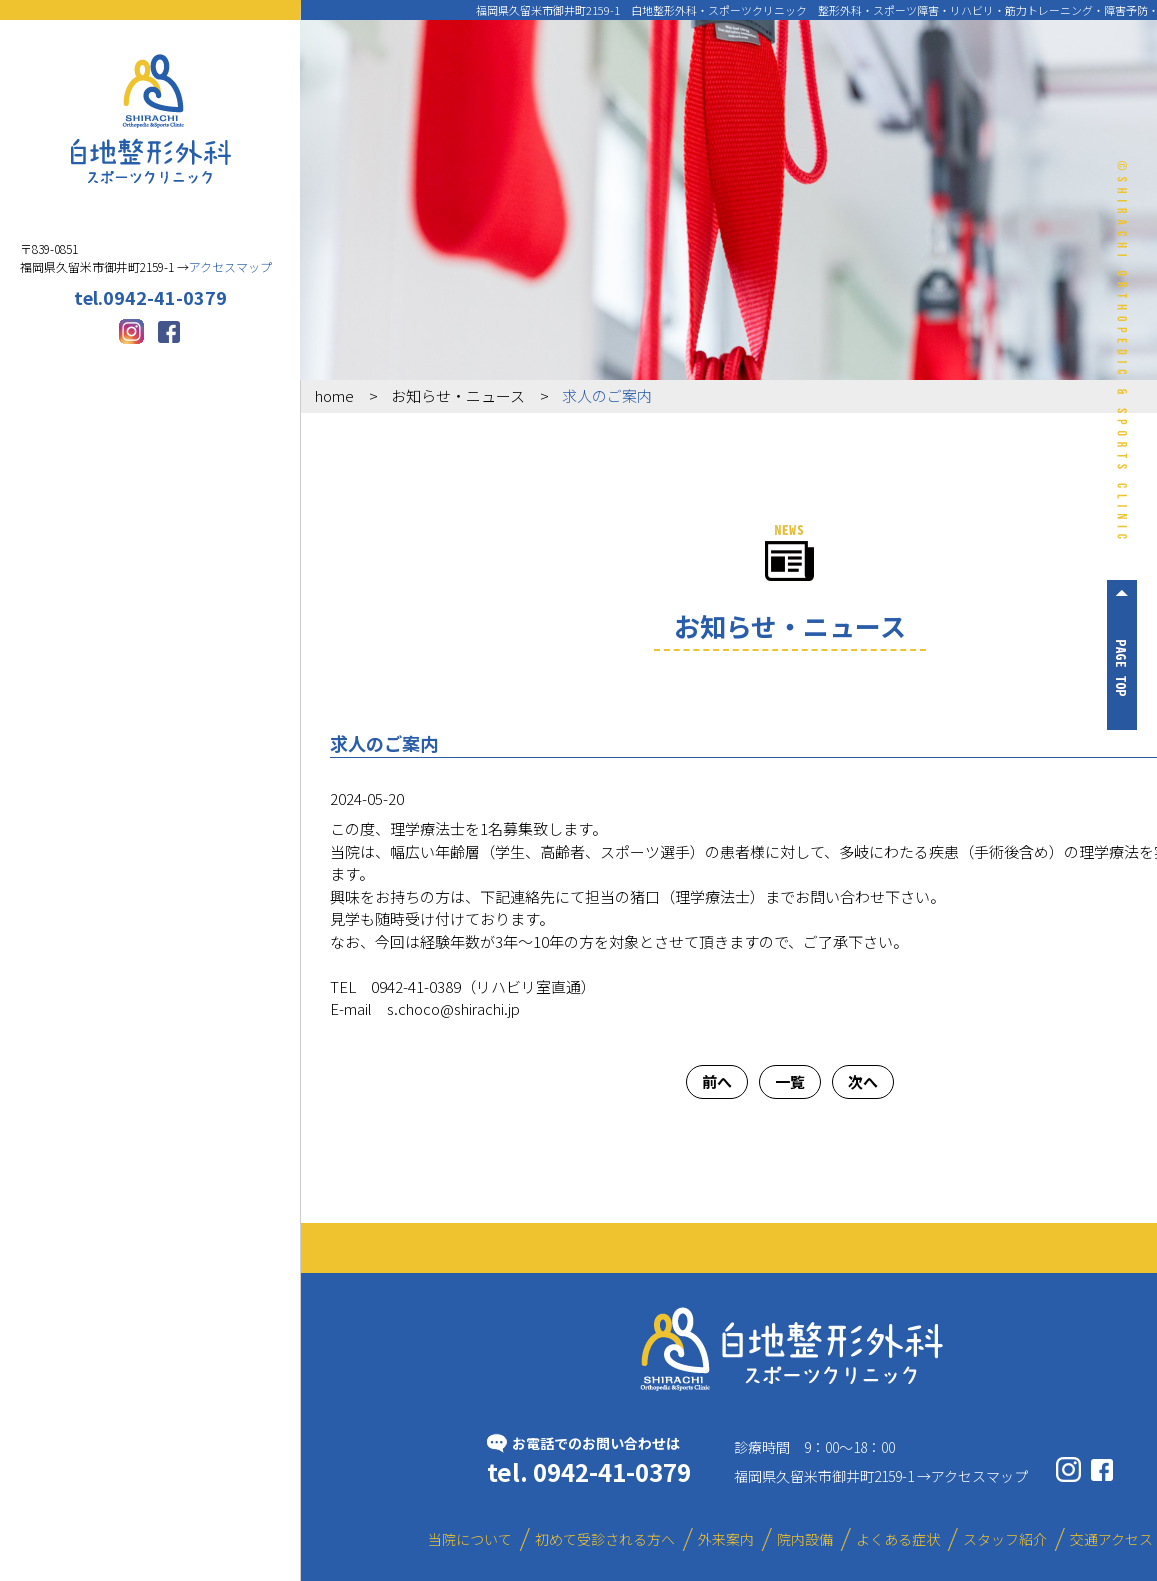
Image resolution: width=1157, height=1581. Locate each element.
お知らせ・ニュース (458, 395)
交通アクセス (225, 596)
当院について (150, 260)
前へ (717, 1081)
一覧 (790, 1081)
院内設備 (75, 516)
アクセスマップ (979, 1476)
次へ (863, 1081)
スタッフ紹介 (75, 596)
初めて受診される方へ (150, 341)
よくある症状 (225, 516)
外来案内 (150, 422)
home (334, 395)
